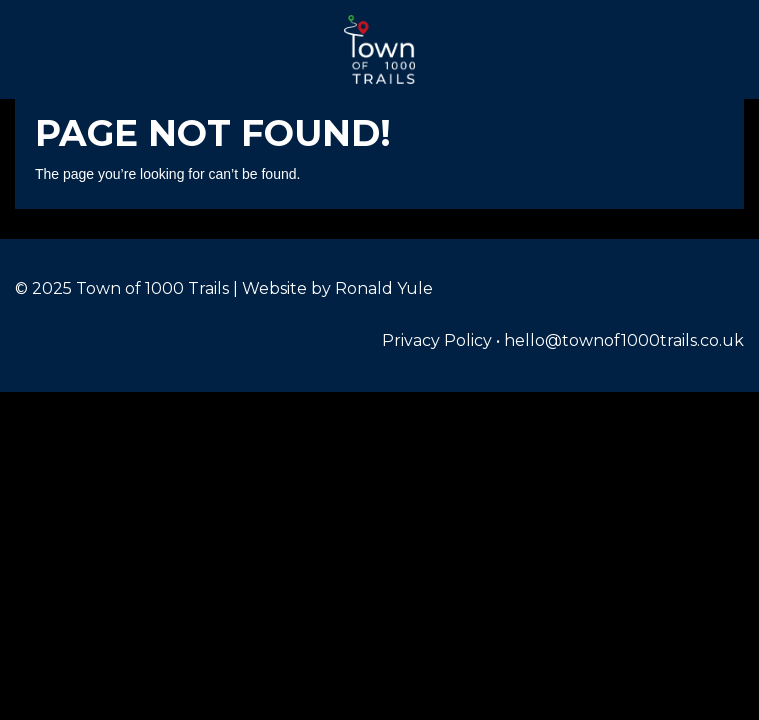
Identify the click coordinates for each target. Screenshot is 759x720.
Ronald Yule (384, 288)
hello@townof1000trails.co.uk (624, 340)
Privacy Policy (437, 340)
